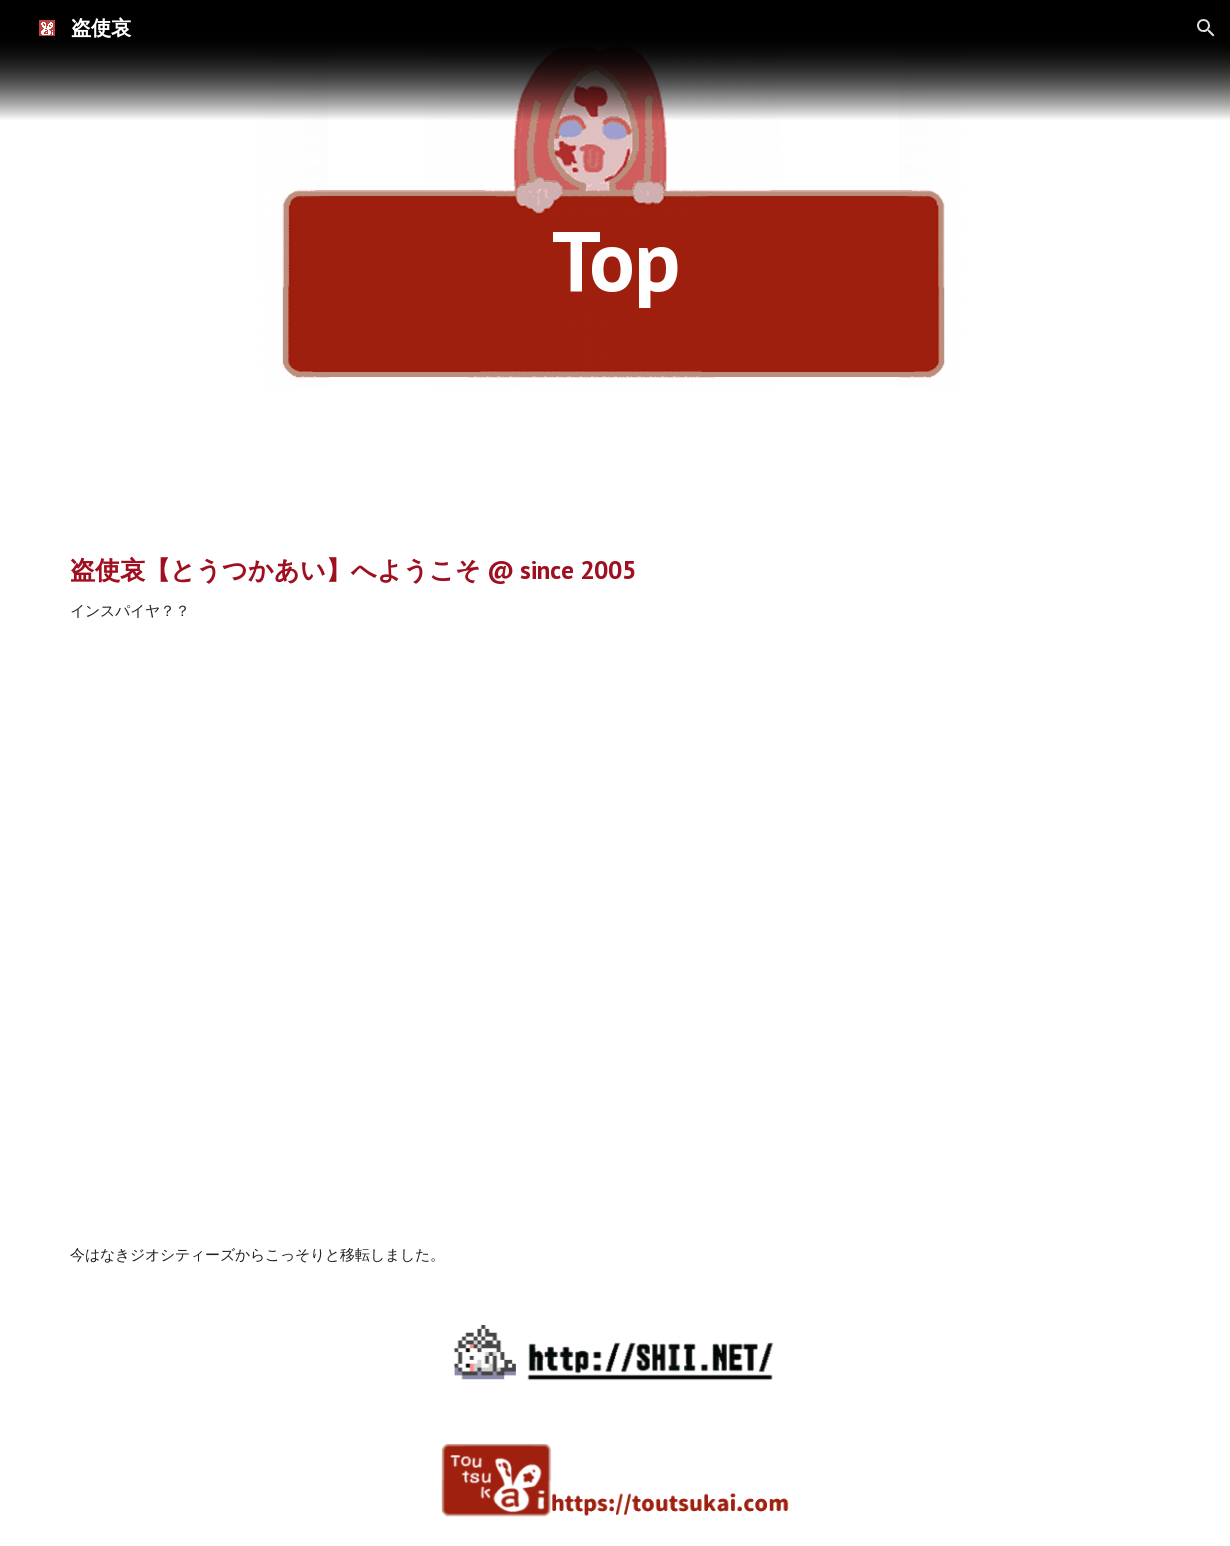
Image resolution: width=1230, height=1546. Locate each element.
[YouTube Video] (615, 934)
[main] (615, 259)
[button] (1206, 28)
